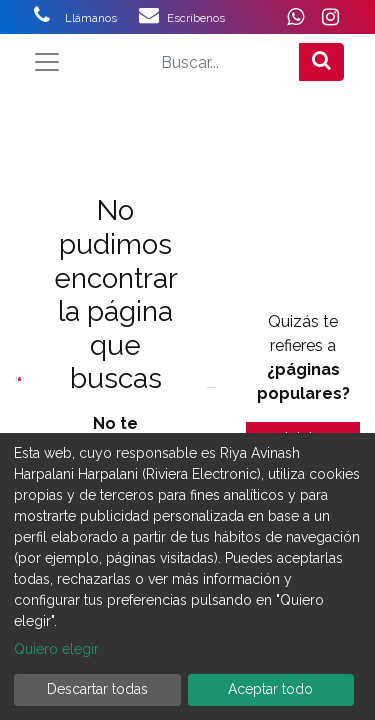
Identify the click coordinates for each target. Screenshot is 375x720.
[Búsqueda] (321, 62)
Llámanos (102, 18)
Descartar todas (97, 689)
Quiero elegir (56, 649)
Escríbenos (196, 18)
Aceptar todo (270, 689)
